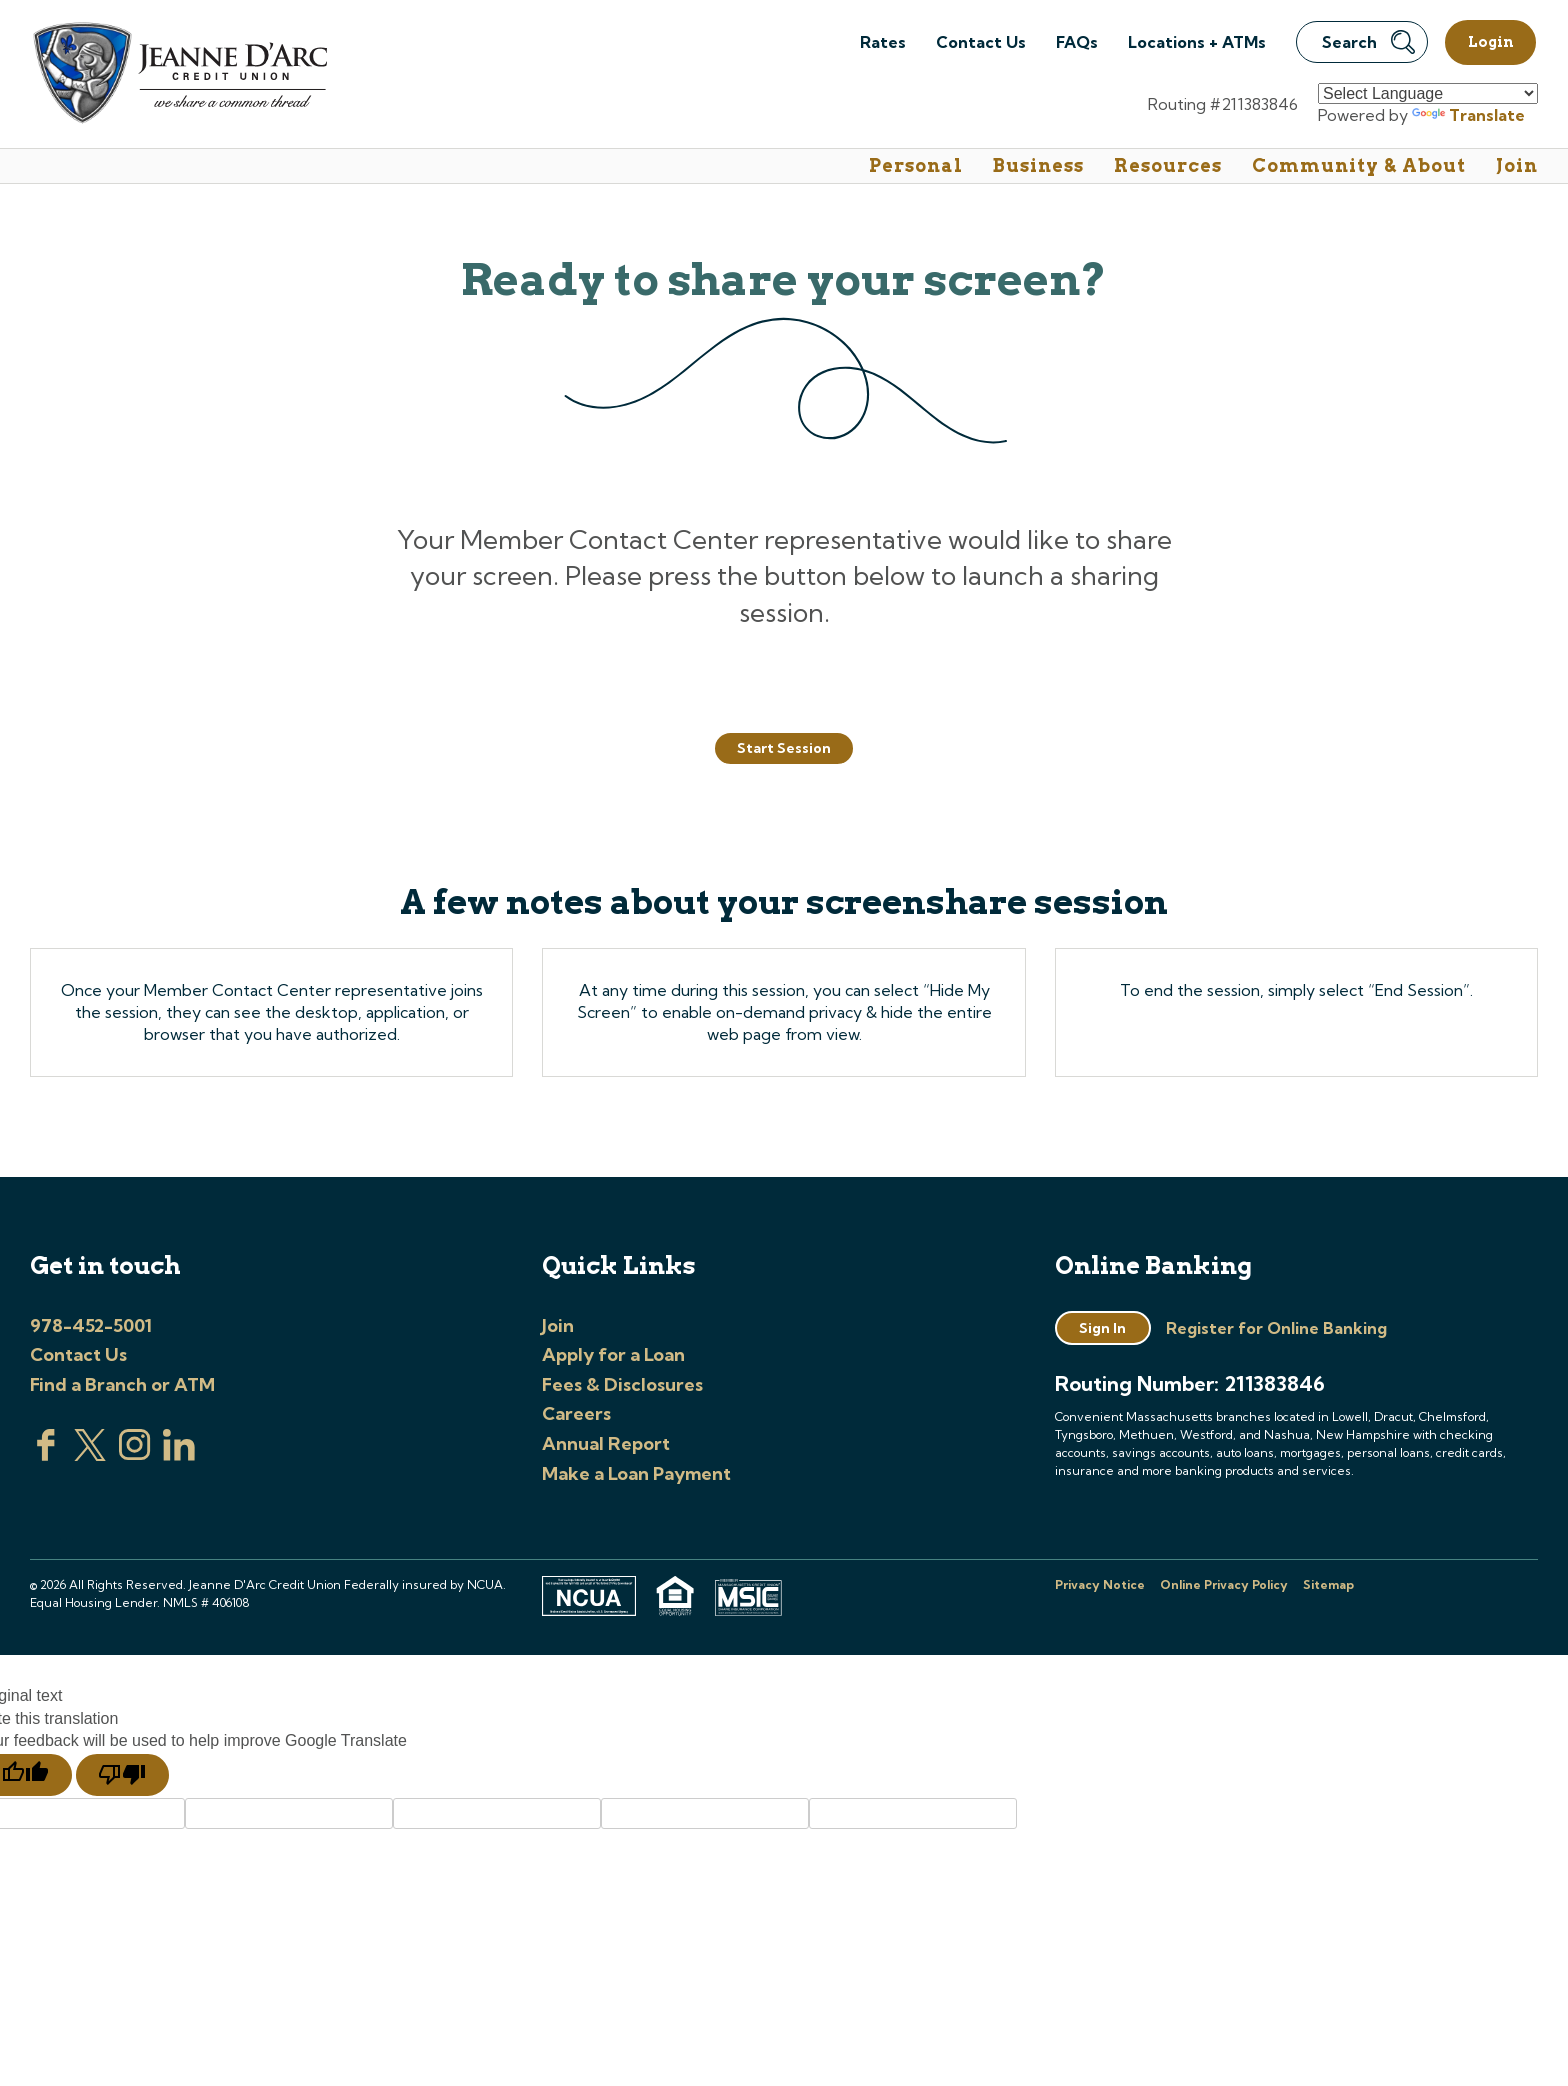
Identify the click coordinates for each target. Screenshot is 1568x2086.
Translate (1468, 115)
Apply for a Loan (613, 1354)
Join (1517, 165)
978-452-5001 (91, 1325)
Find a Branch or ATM (122, 1384)
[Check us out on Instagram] (135, 1455)
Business (1038, 165)
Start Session (784, 748)
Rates (883, 42)
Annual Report (606, 1443)
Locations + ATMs (1197, 42)
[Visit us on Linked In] (179, 1455)
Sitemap (1328, 1584)
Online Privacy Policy (1224, 1584)
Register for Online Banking (1276, 1328)
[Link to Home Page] (178, 75)
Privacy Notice (1100, 1584)
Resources (1168, 165)
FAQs (1077, 42)
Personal (916, 165)
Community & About (1359, 165)
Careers (576, 1413)
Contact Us (981, 42)
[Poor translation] (122, 1775)
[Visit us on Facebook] (46, 1455)
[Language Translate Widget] (1428, 93)
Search (1368, 42)
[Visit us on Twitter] (90, 1455)
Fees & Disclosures (622, 1384)
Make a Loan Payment (636, 1473)
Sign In (1102, 1328)
